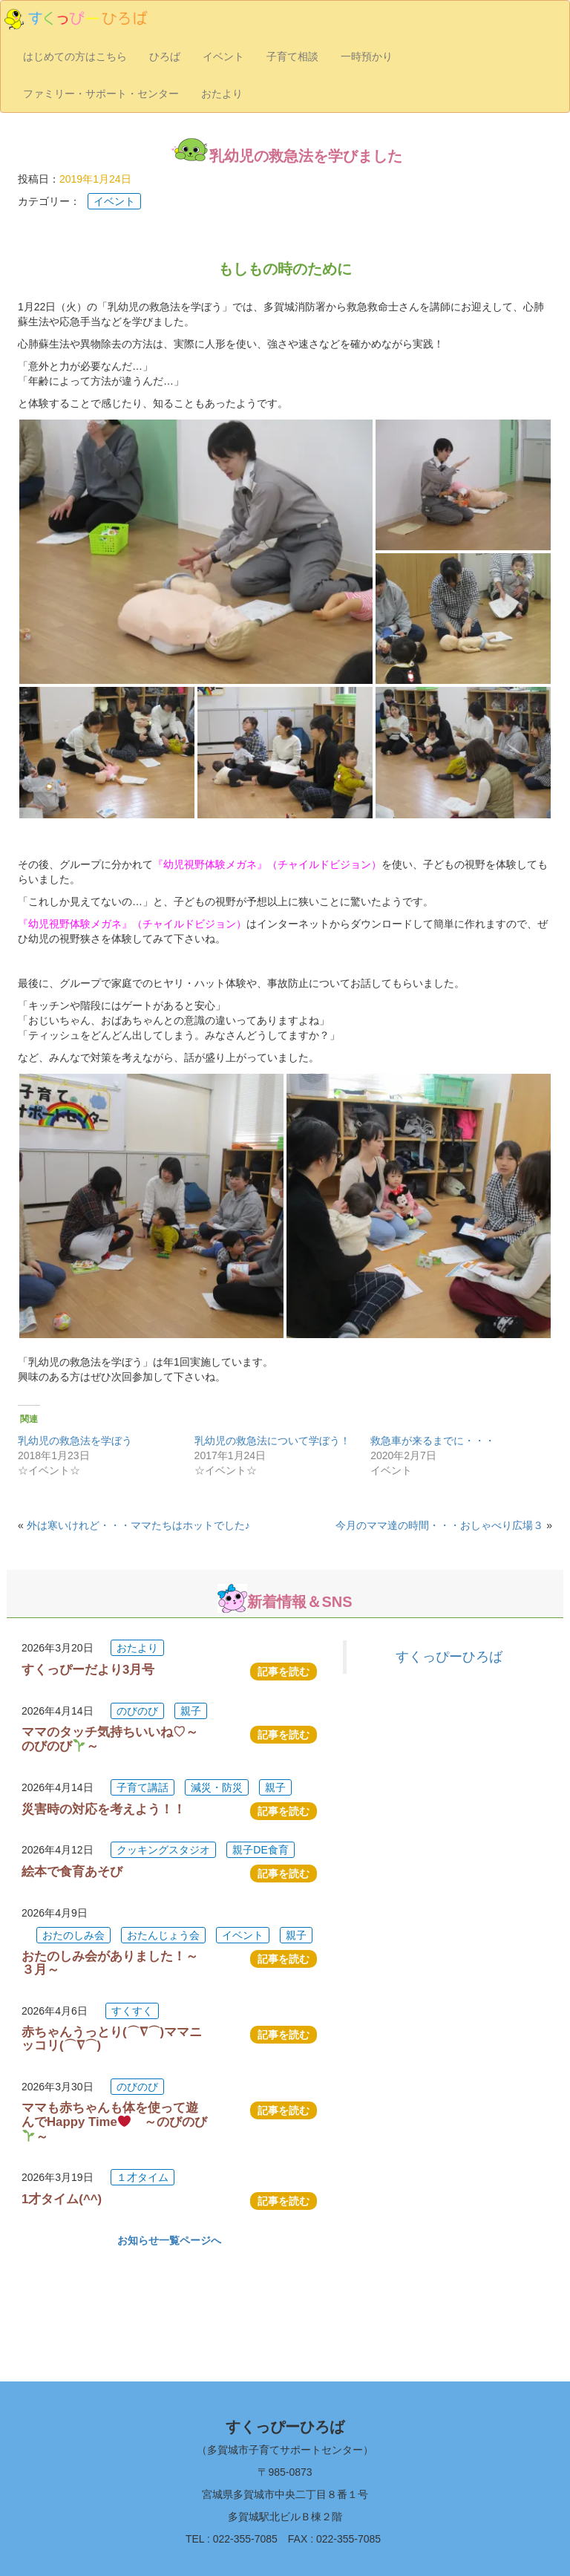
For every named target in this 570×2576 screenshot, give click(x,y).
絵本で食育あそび (72, 1872)
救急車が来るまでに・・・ (432, 1441)
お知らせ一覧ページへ (169, 2240)
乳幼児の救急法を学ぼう (75, 1441)
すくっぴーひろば (449, 1656)
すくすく (132, 2011)
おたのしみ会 (73, 1935)
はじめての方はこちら (75, 56)
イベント (223, 56)
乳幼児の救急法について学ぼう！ (272, 1441)
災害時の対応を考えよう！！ (104, 1809)
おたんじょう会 (163, 1935)
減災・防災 (217, 1787)
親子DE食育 (260, 1850)
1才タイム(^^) (62, 2199)
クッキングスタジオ (163, 1850)
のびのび (137, 1711)
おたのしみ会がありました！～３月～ (110, 1963)
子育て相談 (292, 56)
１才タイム (142, 2177)
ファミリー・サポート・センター (101, 94)
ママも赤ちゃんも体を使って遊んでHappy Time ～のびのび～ (114, 2122)
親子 (190, 1711)
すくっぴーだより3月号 (88, 1670)
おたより (222, 94)
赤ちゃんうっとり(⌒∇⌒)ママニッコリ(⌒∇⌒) (112, 2038)
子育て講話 (142, 1787)
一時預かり (367, 56)
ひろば (164, 56)
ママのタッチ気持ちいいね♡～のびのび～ (110, 1739)
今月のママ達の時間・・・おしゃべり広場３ (439, 1525)
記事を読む (283, 1671)
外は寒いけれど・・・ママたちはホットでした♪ (138, 1525)
